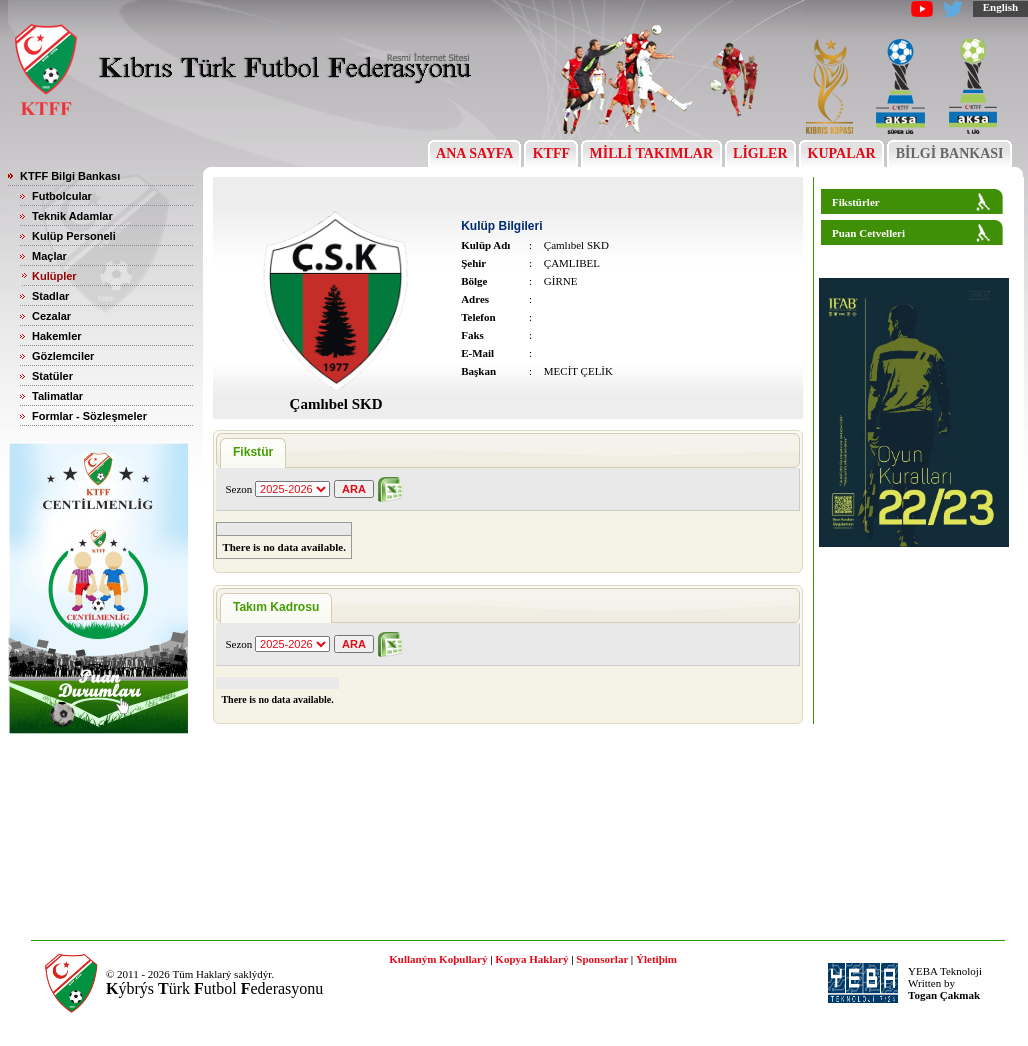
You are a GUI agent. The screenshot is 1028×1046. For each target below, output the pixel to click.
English (1000, 7)
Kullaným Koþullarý (438, 959)
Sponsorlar (602, 959)
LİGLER (760, 153)
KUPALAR (841, 153)
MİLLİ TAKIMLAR (651, 153)
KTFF (551, 153)
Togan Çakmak (944, 995)
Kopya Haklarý (531, 959)
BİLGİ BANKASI (949, 153)
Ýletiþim (656, 959)
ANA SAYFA (474, 153)
